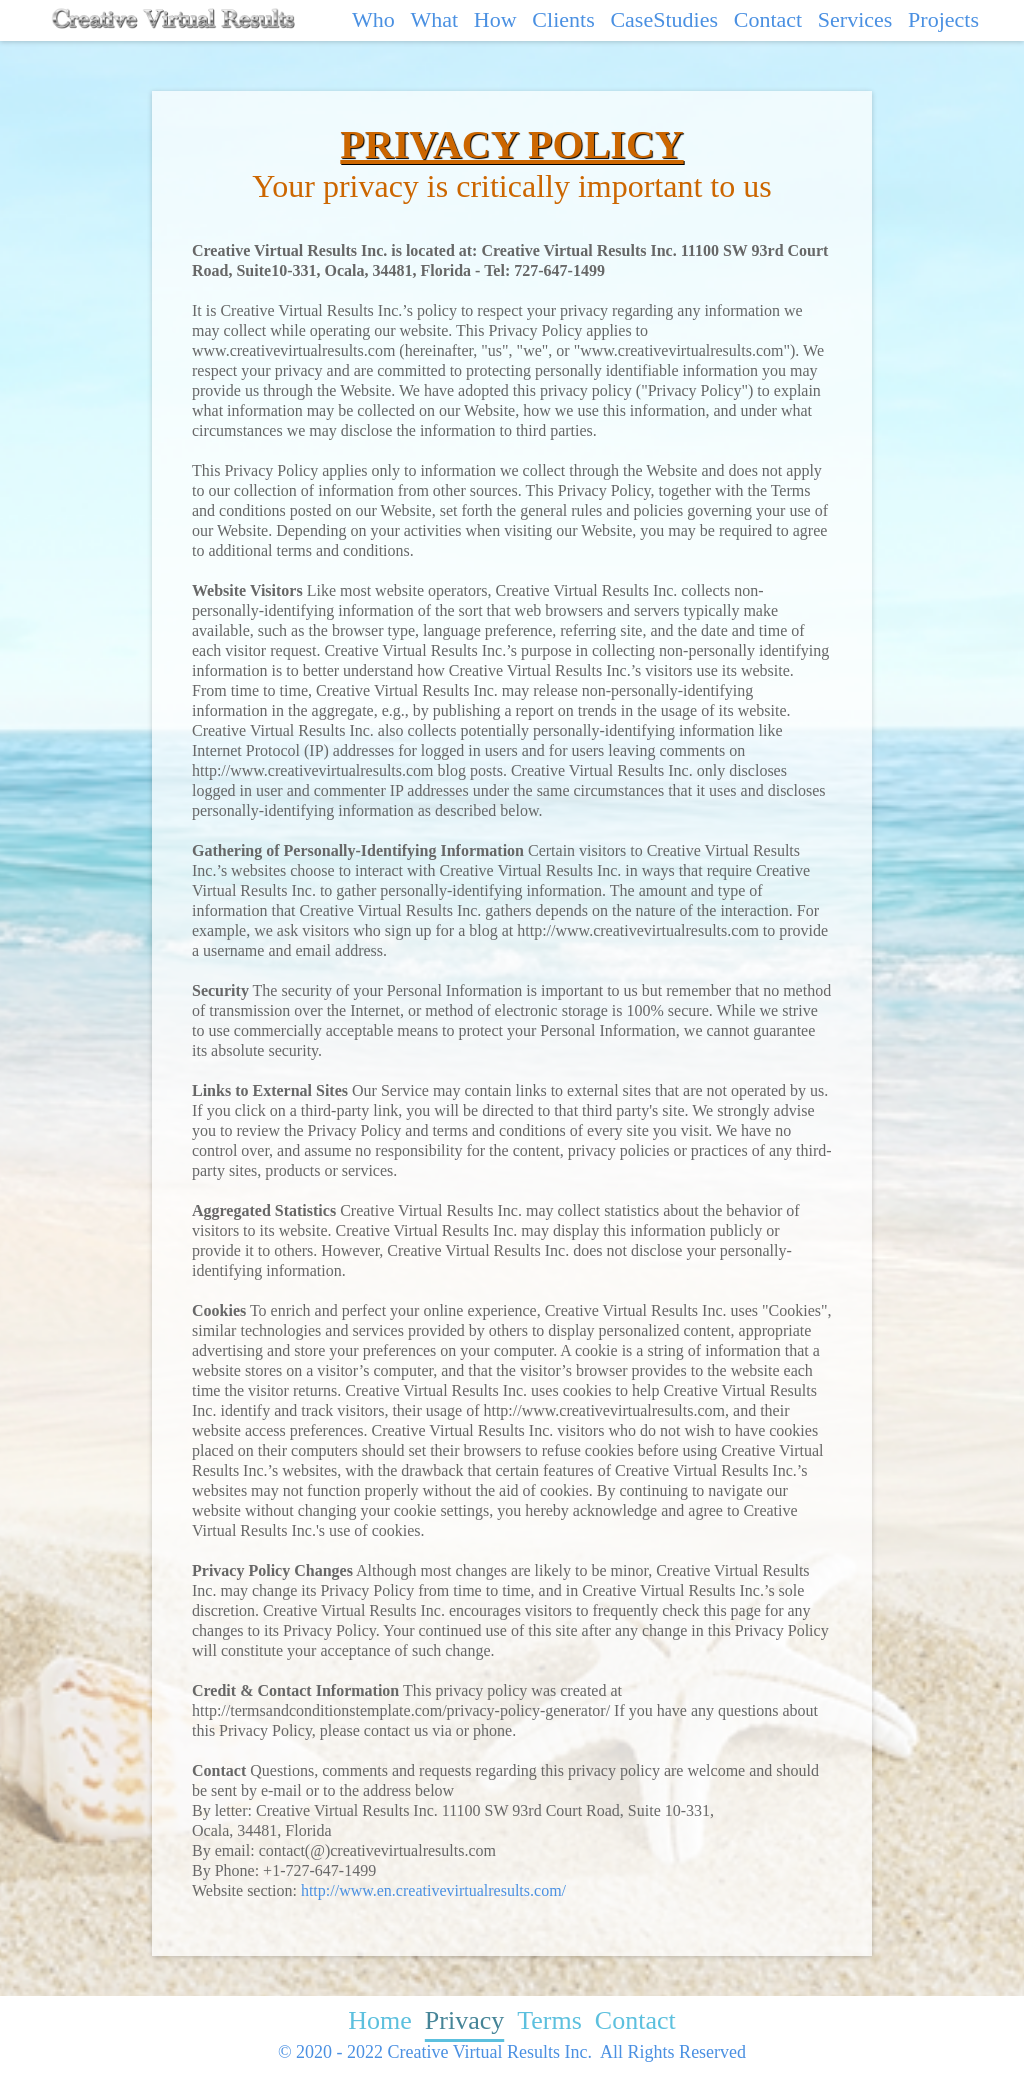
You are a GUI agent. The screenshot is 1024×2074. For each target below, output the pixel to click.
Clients (563, 20)
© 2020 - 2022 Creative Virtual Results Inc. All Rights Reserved (512, 2052)
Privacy (464, 2020)
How (495, 20)
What (434, 20)
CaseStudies (664, 20)
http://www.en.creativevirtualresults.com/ (433, 1890)
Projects (943, 20)
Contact (768, 20)
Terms (549, 2020)
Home (380, 2020)
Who (373, 20)
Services (855, 20)
